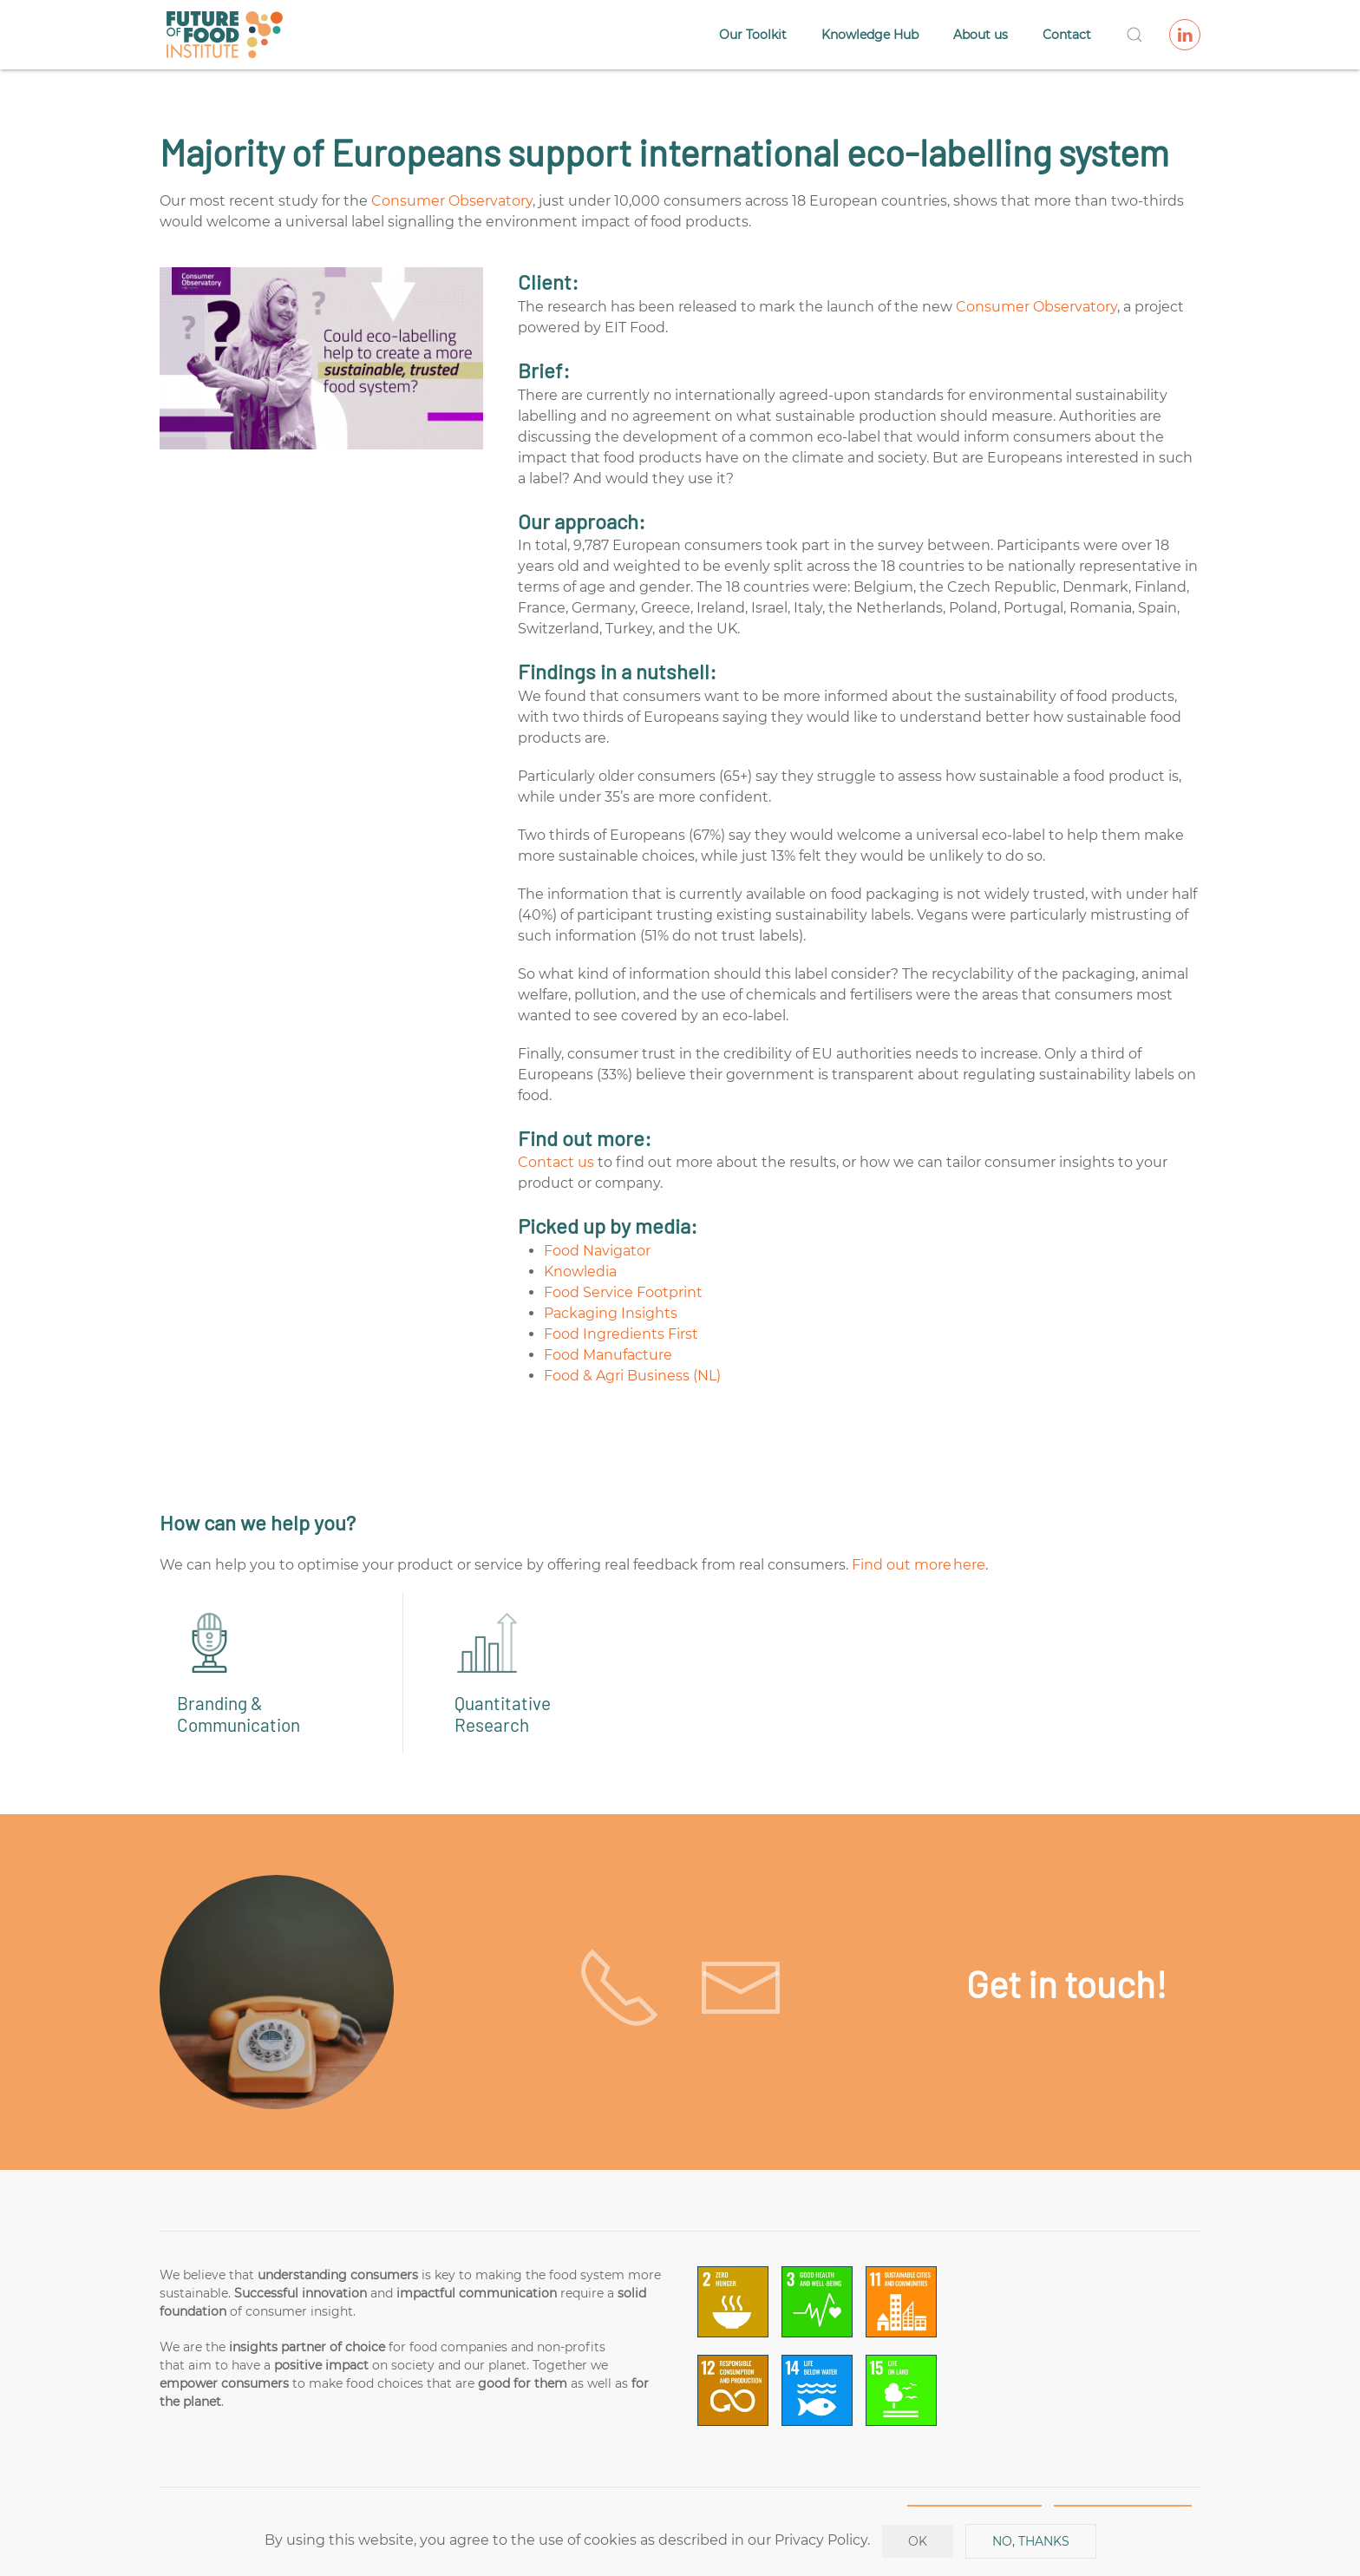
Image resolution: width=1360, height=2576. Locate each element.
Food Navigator (597, 1250)
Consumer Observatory (452, 201)
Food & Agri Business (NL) (632, 1375)
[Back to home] (225, 34)
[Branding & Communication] (264, 1673)
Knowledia (580, 1271)
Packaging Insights (610, 1313)
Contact (1067, 35)
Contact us (556, 1162)
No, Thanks (1030, 2541)
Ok (917, 2541)
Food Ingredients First (621, 1334)
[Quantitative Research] (541, 1673)
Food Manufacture (608, 1355)
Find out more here (918, 1565)
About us (980, 35)
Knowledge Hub (870, 35)
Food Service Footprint (623, 1292)
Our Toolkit (753, 35)
